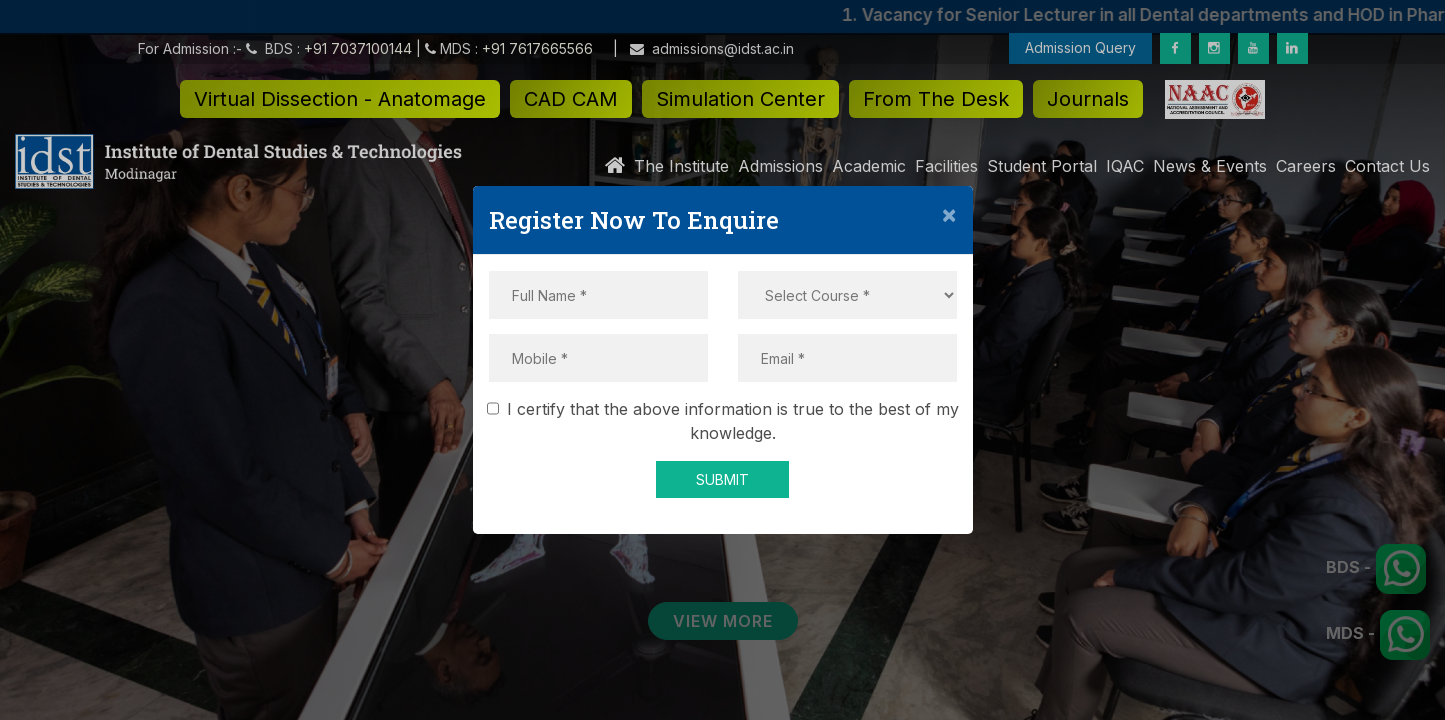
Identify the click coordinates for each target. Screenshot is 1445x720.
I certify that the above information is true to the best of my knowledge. (726, 421)
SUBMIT (722, 479)
